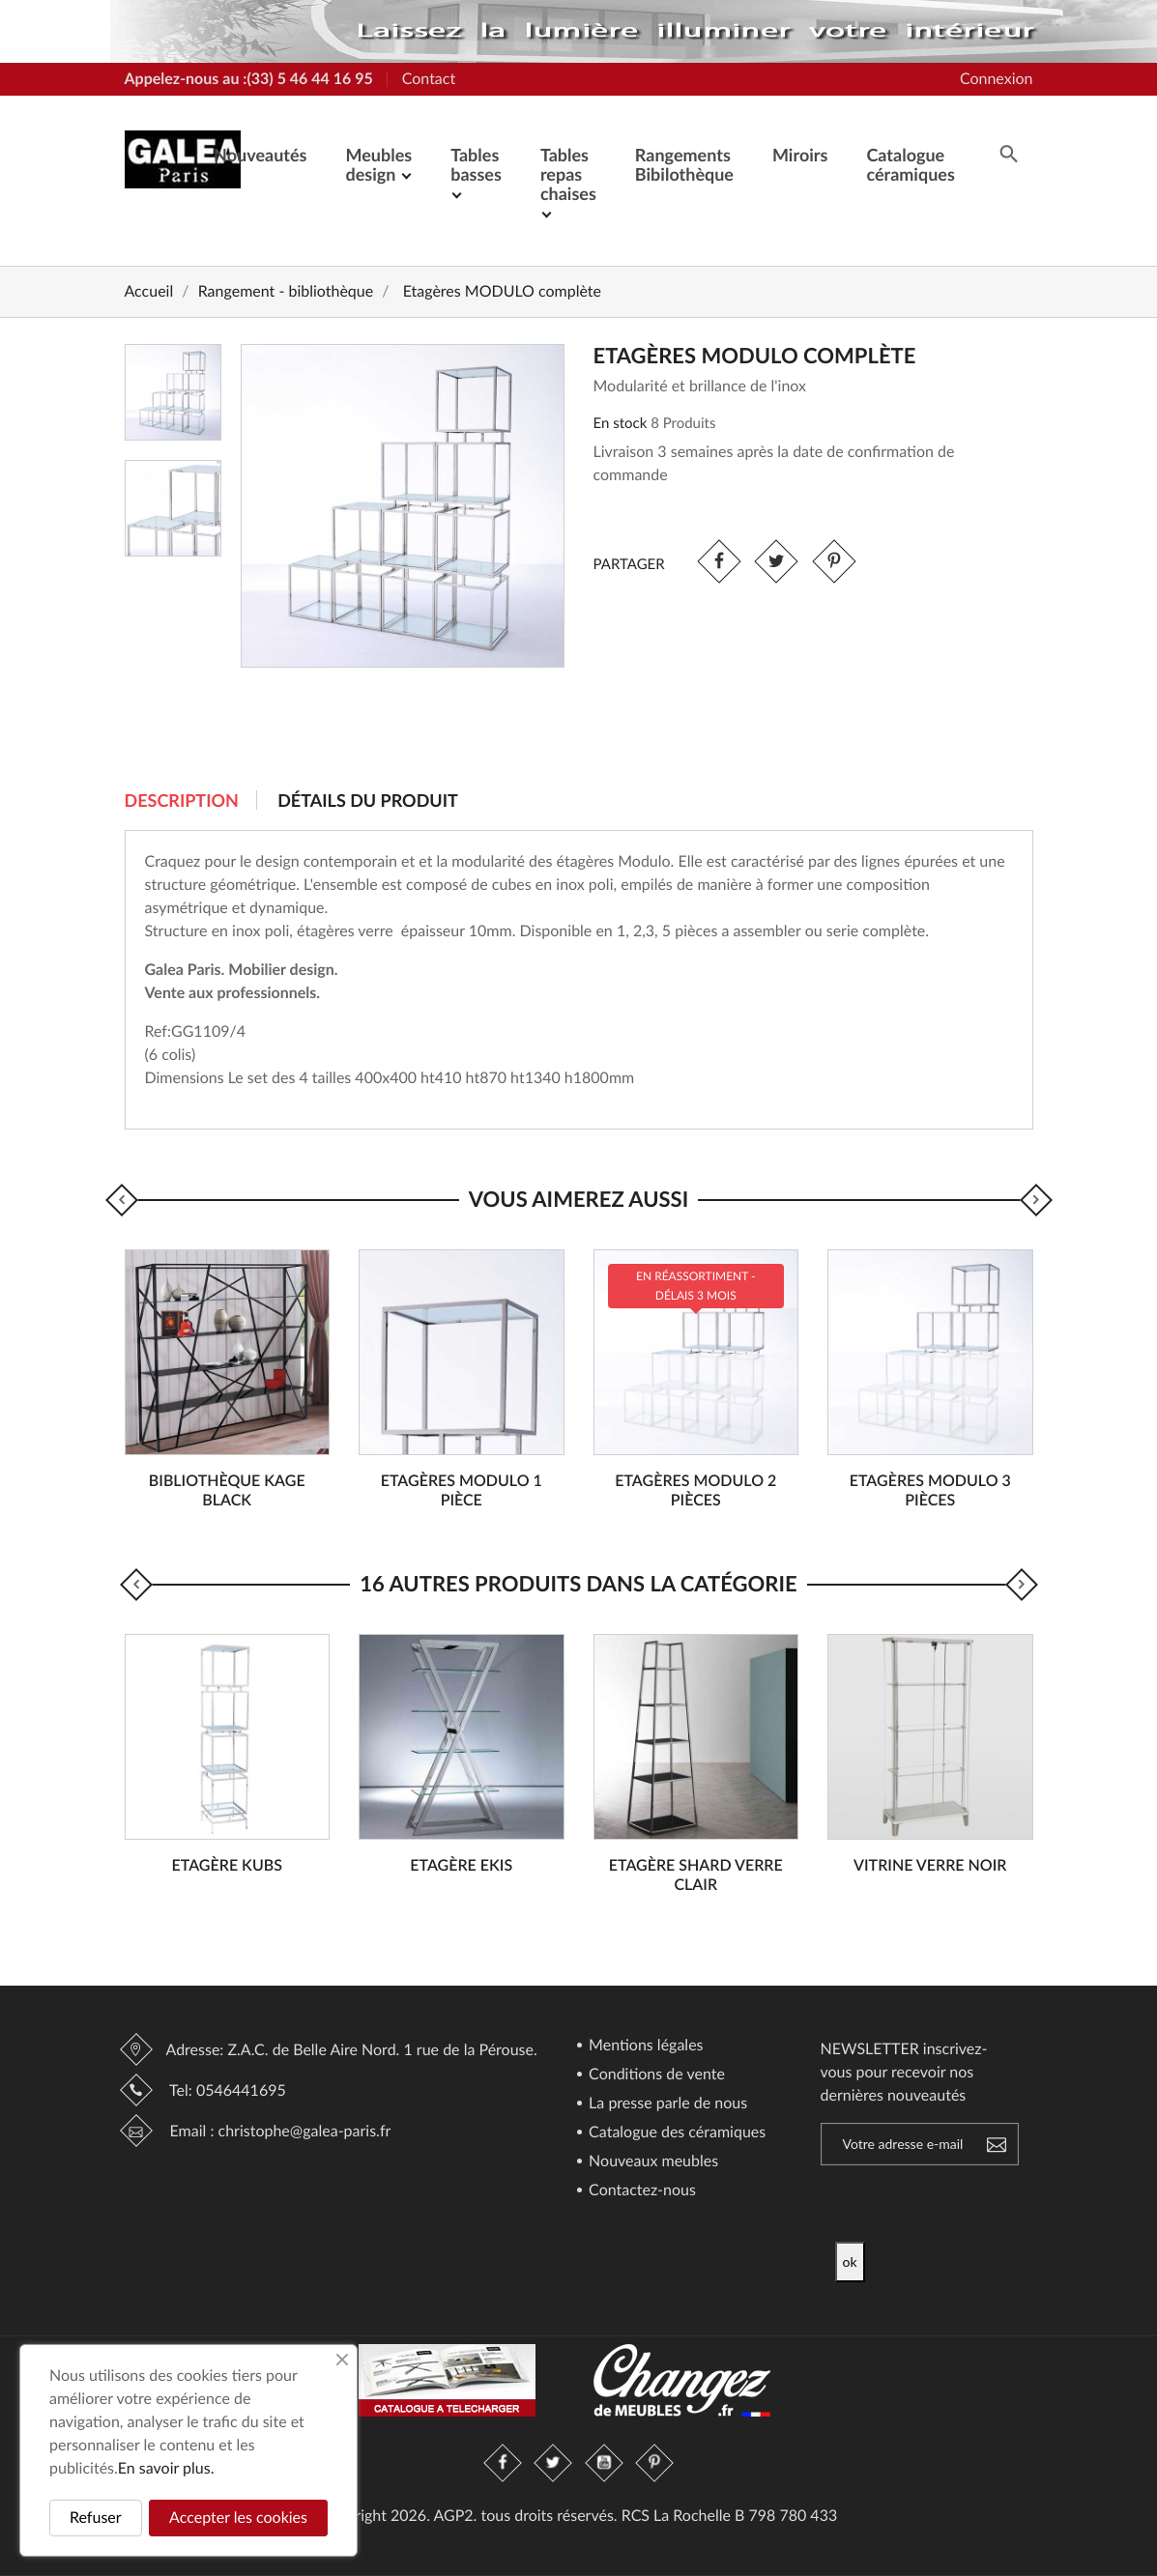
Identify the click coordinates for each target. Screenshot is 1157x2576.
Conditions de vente (655, 2075)
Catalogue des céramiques (675, 2133)
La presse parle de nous (666, 2104)
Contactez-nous (640, 2191)
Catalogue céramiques (910, 164)
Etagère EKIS (461, 1865)
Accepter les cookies (238, 2517)
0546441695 (241, 2090)
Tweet (776, 562)
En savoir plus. (166, 2468)
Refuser (96, 2517)
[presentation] (996, 2204)
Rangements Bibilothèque (684, 164)
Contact (428, 79)
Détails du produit (367, 800)
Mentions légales (644, 2046)
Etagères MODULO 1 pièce (461, 1490)
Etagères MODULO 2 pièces (695, 1490)
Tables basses (476, 164)
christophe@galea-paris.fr (304, 2131)
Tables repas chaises (568, 174)
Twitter (554, 2463)
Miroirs (799, 154)
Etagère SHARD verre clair (696, 1875)
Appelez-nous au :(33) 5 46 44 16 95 (249, 79)
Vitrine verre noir (929, 1865)
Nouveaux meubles (651, 2162)
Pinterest (834, 562)
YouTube (604, 2463)
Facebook (503, 2463)
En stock (620, 423)
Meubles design (378, 164)
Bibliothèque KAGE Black (227, 1490)
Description (182, 800)
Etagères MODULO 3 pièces (930, 1490)
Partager (718, 562)
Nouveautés (260, 154)
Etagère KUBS (227, 1865)
